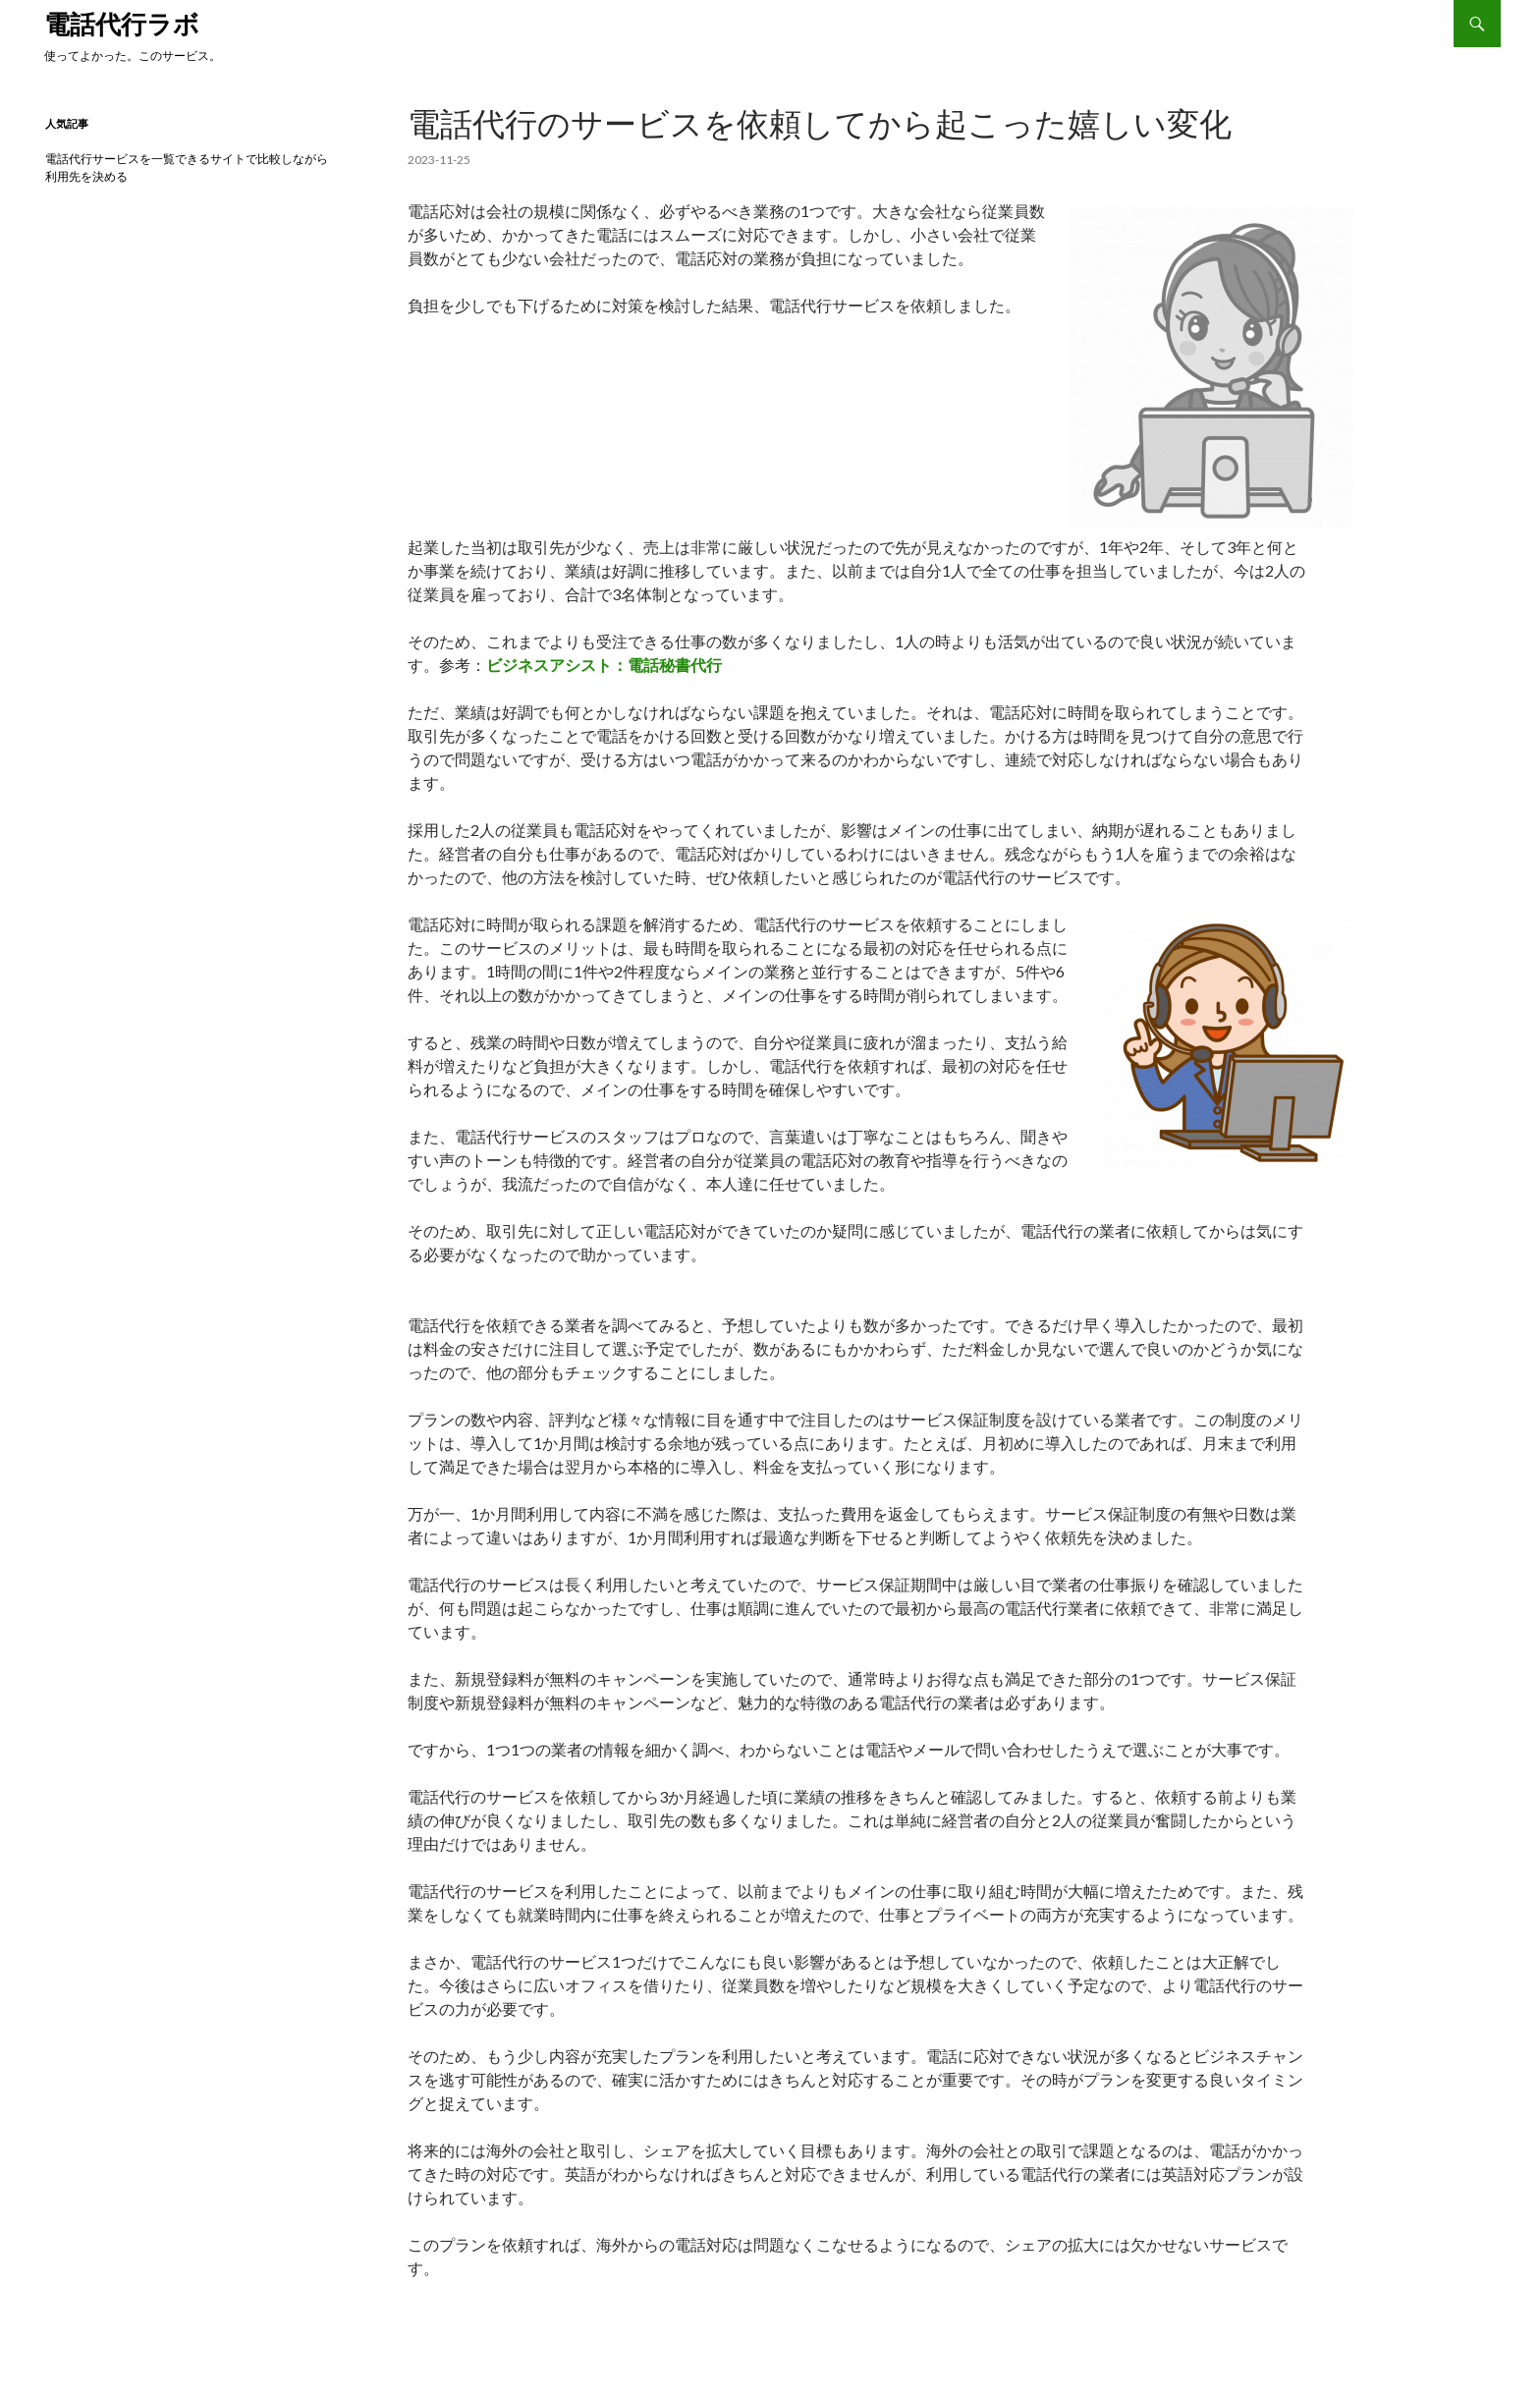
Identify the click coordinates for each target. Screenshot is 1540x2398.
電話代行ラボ (121, 23)
